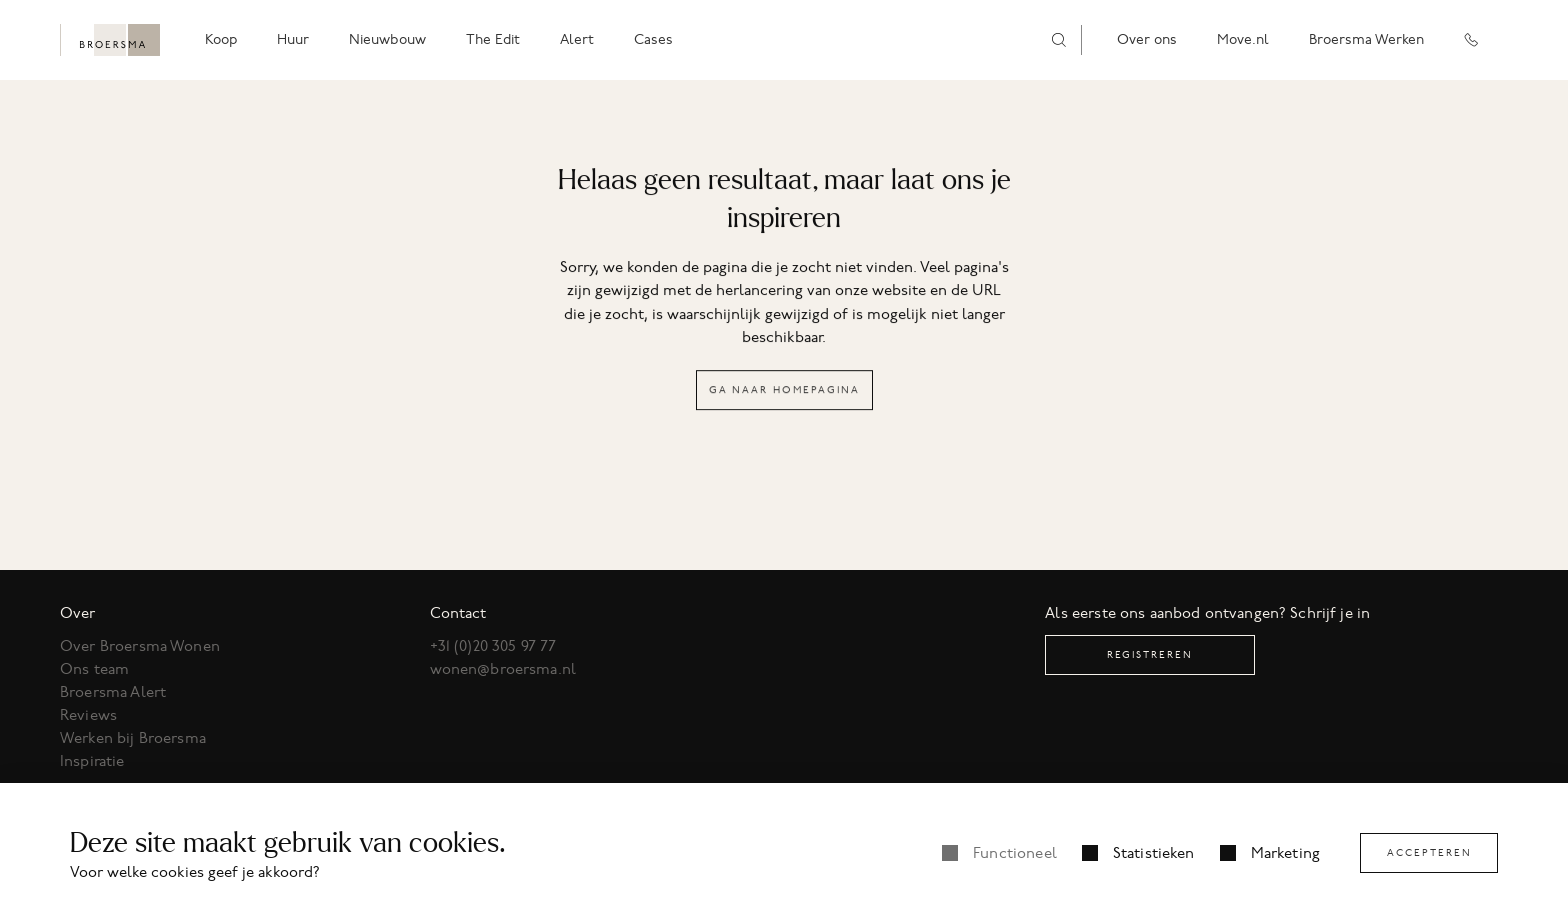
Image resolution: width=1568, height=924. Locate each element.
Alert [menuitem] (577, 39)
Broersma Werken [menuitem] (1366, 39)
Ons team (94, 669)
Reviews (88, 715)
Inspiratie (92, 761)
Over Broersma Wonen (140, 646)
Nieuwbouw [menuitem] (387, 39)
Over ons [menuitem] (1147, 39)
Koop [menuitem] (221, 39)
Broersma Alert (113, 692)
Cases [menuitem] (653, 39)
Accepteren (1429, 852)
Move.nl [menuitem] (1243, 39)
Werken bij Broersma (133, 738)
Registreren (1150, 654)
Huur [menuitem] (293, 39)
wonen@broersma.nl (503, 669)
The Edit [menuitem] (493, 39)
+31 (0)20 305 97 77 (493, 646)
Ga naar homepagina (784, 390)
